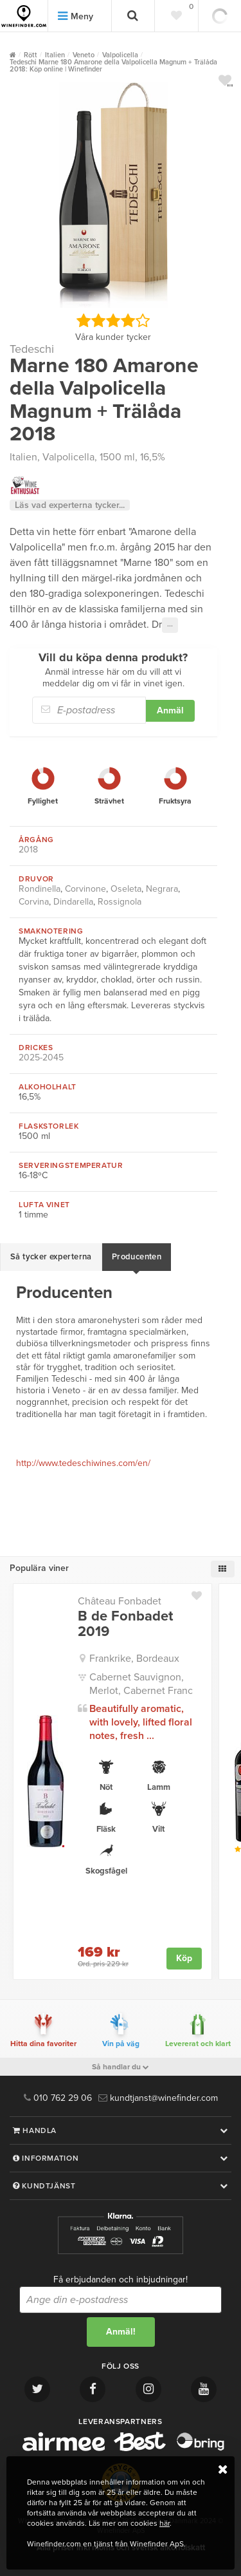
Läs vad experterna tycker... (70, 505)
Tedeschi (32, 349)
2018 (28, 849)
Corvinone (85, 888)
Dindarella (73, 901)
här (164, 2523)
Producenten (136, 1257)
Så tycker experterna (51, 1257)
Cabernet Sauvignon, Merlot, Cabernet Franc (141, 1684)
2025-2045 (41, 1057)
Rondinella (39, 888)
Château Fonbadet (119, 1601)
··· (170, 625)
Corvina (34, 901)
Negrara (162, 888)
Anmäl (170, 710)
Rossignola (119, 901)
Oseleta (126, 888)
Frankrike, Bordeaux (134, 1658)
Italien (23, 457)
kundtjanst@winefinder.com (158, 2097)
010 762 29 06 (58, 2097)
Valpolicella (68, 457)
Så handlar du (120, 2066)
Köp (184, 1958)
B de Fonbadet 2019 (125, 1623)
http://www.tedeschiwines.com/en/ (83, 1463)
